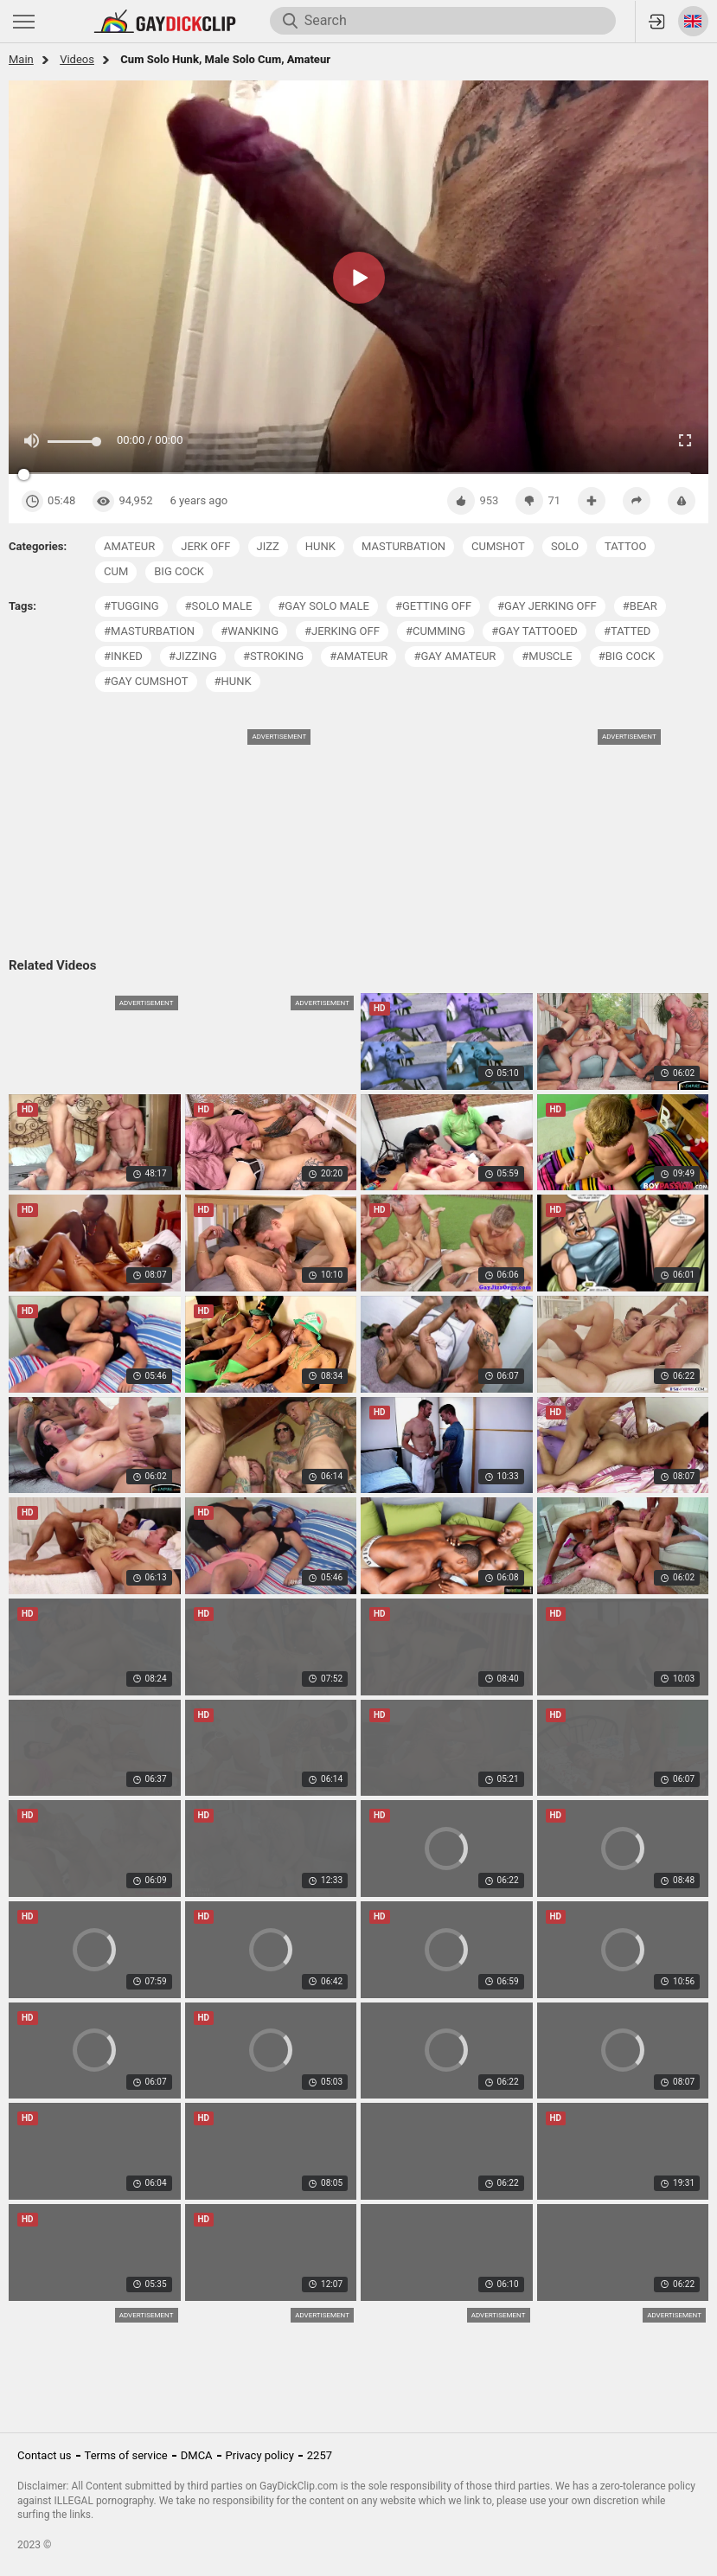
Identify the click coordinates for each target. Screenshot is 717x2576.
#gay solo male (323, 605)
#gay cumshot (146, 681)
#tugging (131, 605)
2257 (319, 2455)
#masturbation (149, 631)
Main (21, 59)
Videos (77, 59)
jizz (268, 546)
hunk (320, 546)
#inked (123, 656)
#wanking (249, 631)
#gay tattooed (534, 631)
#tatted (627, 631)
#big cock (627, 656)
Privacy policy (260, 2455)
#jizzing (193, 656)
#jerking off (342, 631)
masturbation (403, 546)
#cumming (435, 631)
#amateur (358, 656)
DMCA (197, 2455)
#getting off (433, 605)
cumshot (498, 546)
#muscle (547, 656)
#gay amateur (454, 656)
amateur (129, 546)
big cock (179, 571)
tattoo (625, 546)
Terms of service (126, 2455)
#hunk (233, 681)
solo (565, 546)
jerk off (205, 546)
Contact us (44, 2455)
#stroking (273, 656)
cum (116, 571)
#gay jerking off (547, 605)
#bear (640, 605)
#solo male (219, 605)
